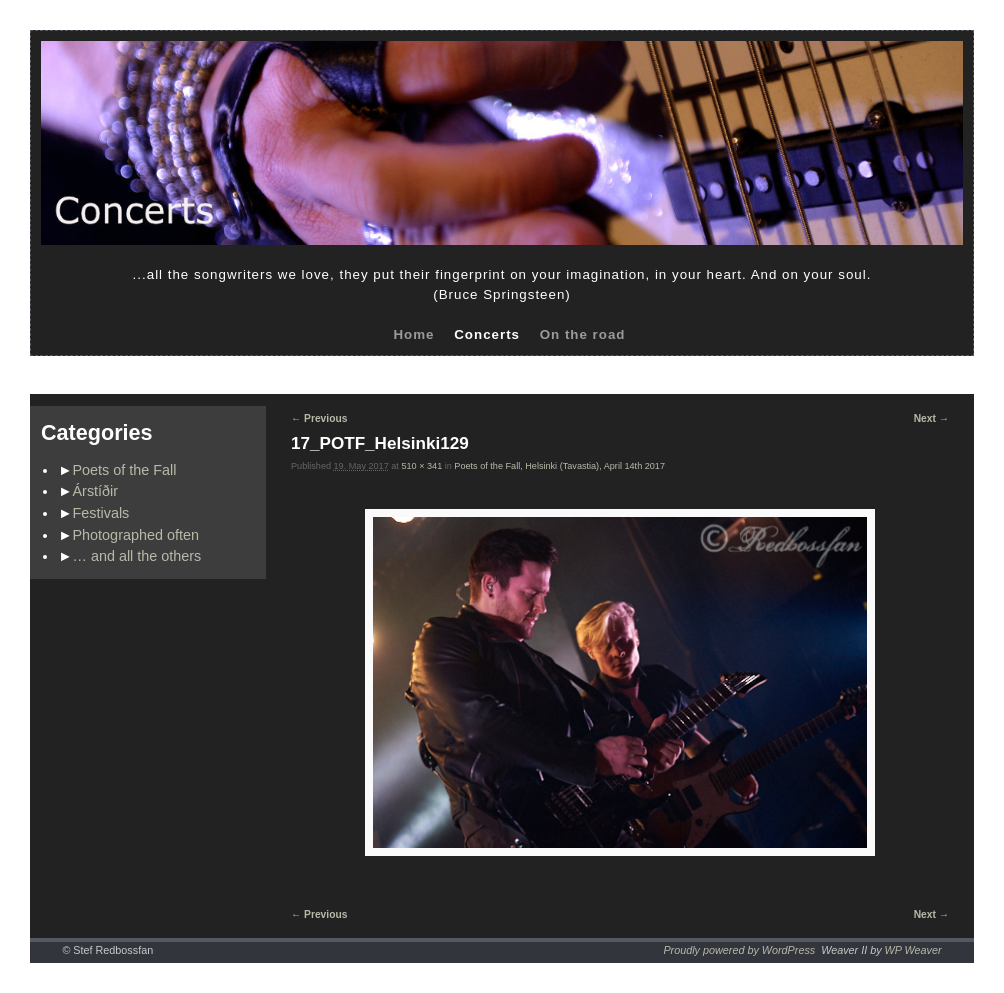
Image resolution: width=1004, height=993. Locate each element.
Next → (931, 418)
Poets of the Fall (125, 470)
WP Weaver (913, 950)
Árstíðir (96, 491)
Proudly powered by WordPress (739, 950)
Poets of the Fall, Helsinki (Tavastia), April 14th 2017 (559, 466)
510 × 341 (421, 466)
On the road (583, 334)
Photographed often (136, 535)
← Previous (319, 418)
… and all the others (137, 556)
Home (413, 334)
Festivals (101, 513)
